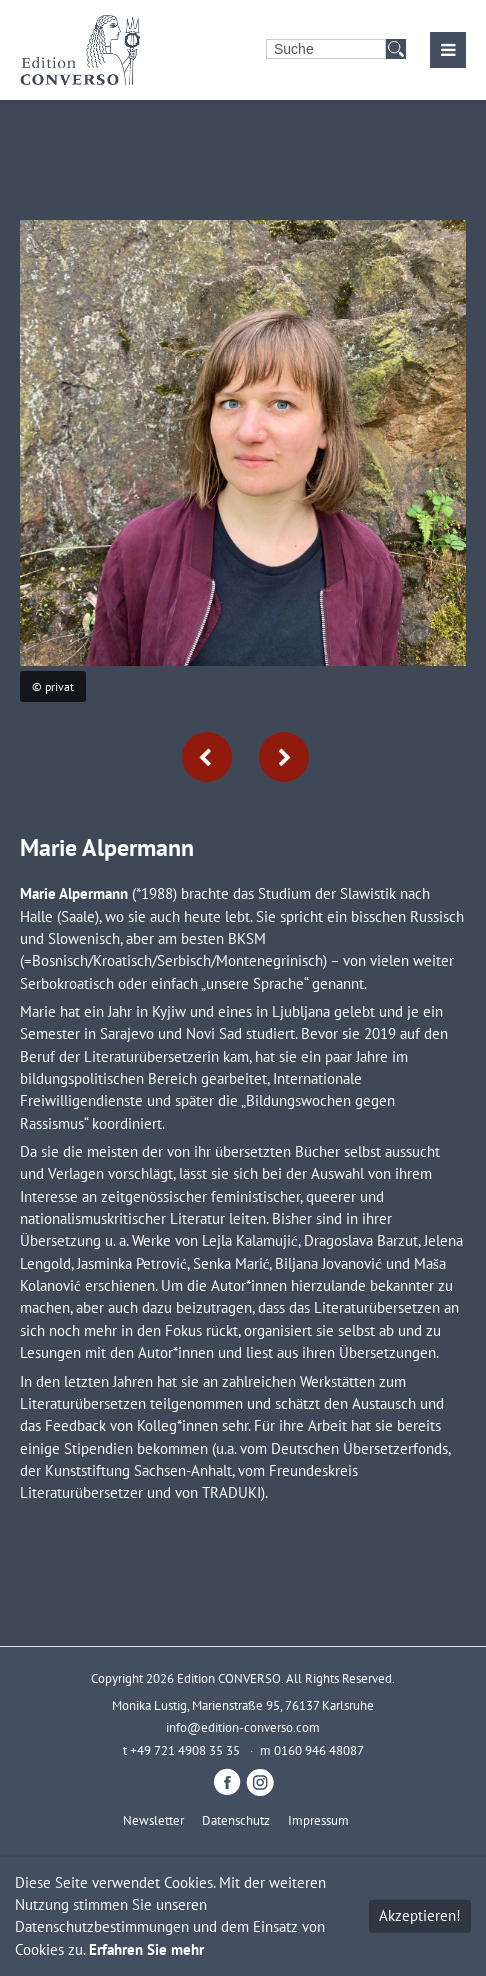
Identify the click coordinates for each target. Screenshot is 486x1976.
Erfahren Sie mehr (146, 1949)
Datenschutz (236, 1820)
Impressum (318, 1820)
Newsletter (153, 1820)
